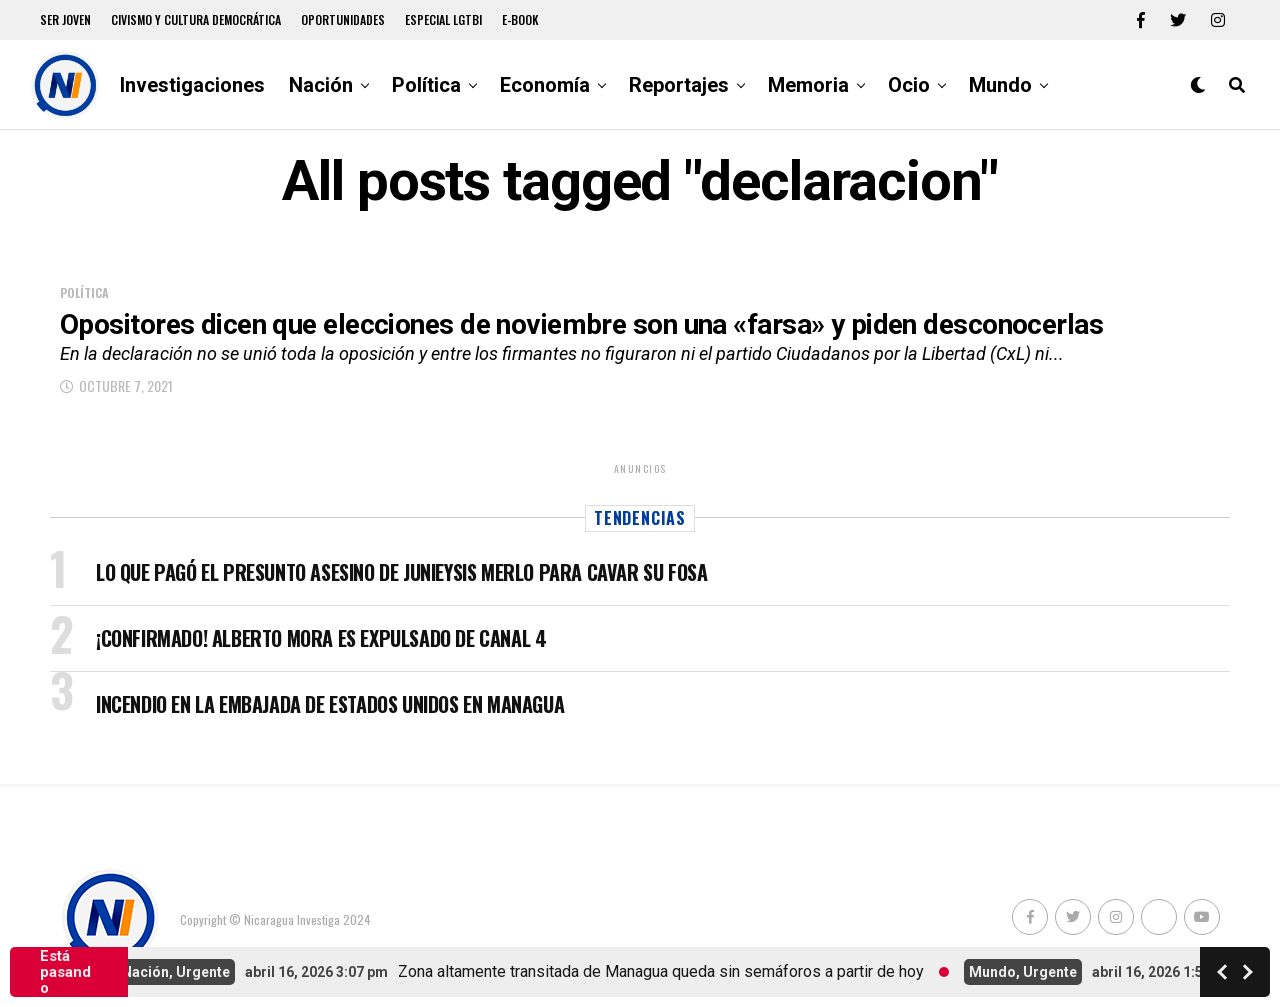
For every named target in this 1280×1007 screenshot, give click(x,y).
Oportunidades (343, 19)
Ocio (909, 85)
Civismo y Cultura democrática (196, 19)
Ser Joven (65, 19)
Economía (545, 85)
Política (426, 85)
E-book (520, 19)
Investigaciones (192, 85)
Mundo (1000, 85)
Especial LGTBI (443, 19)
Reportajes (679, 85)
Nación (321, 85)
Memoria (808, 85)
